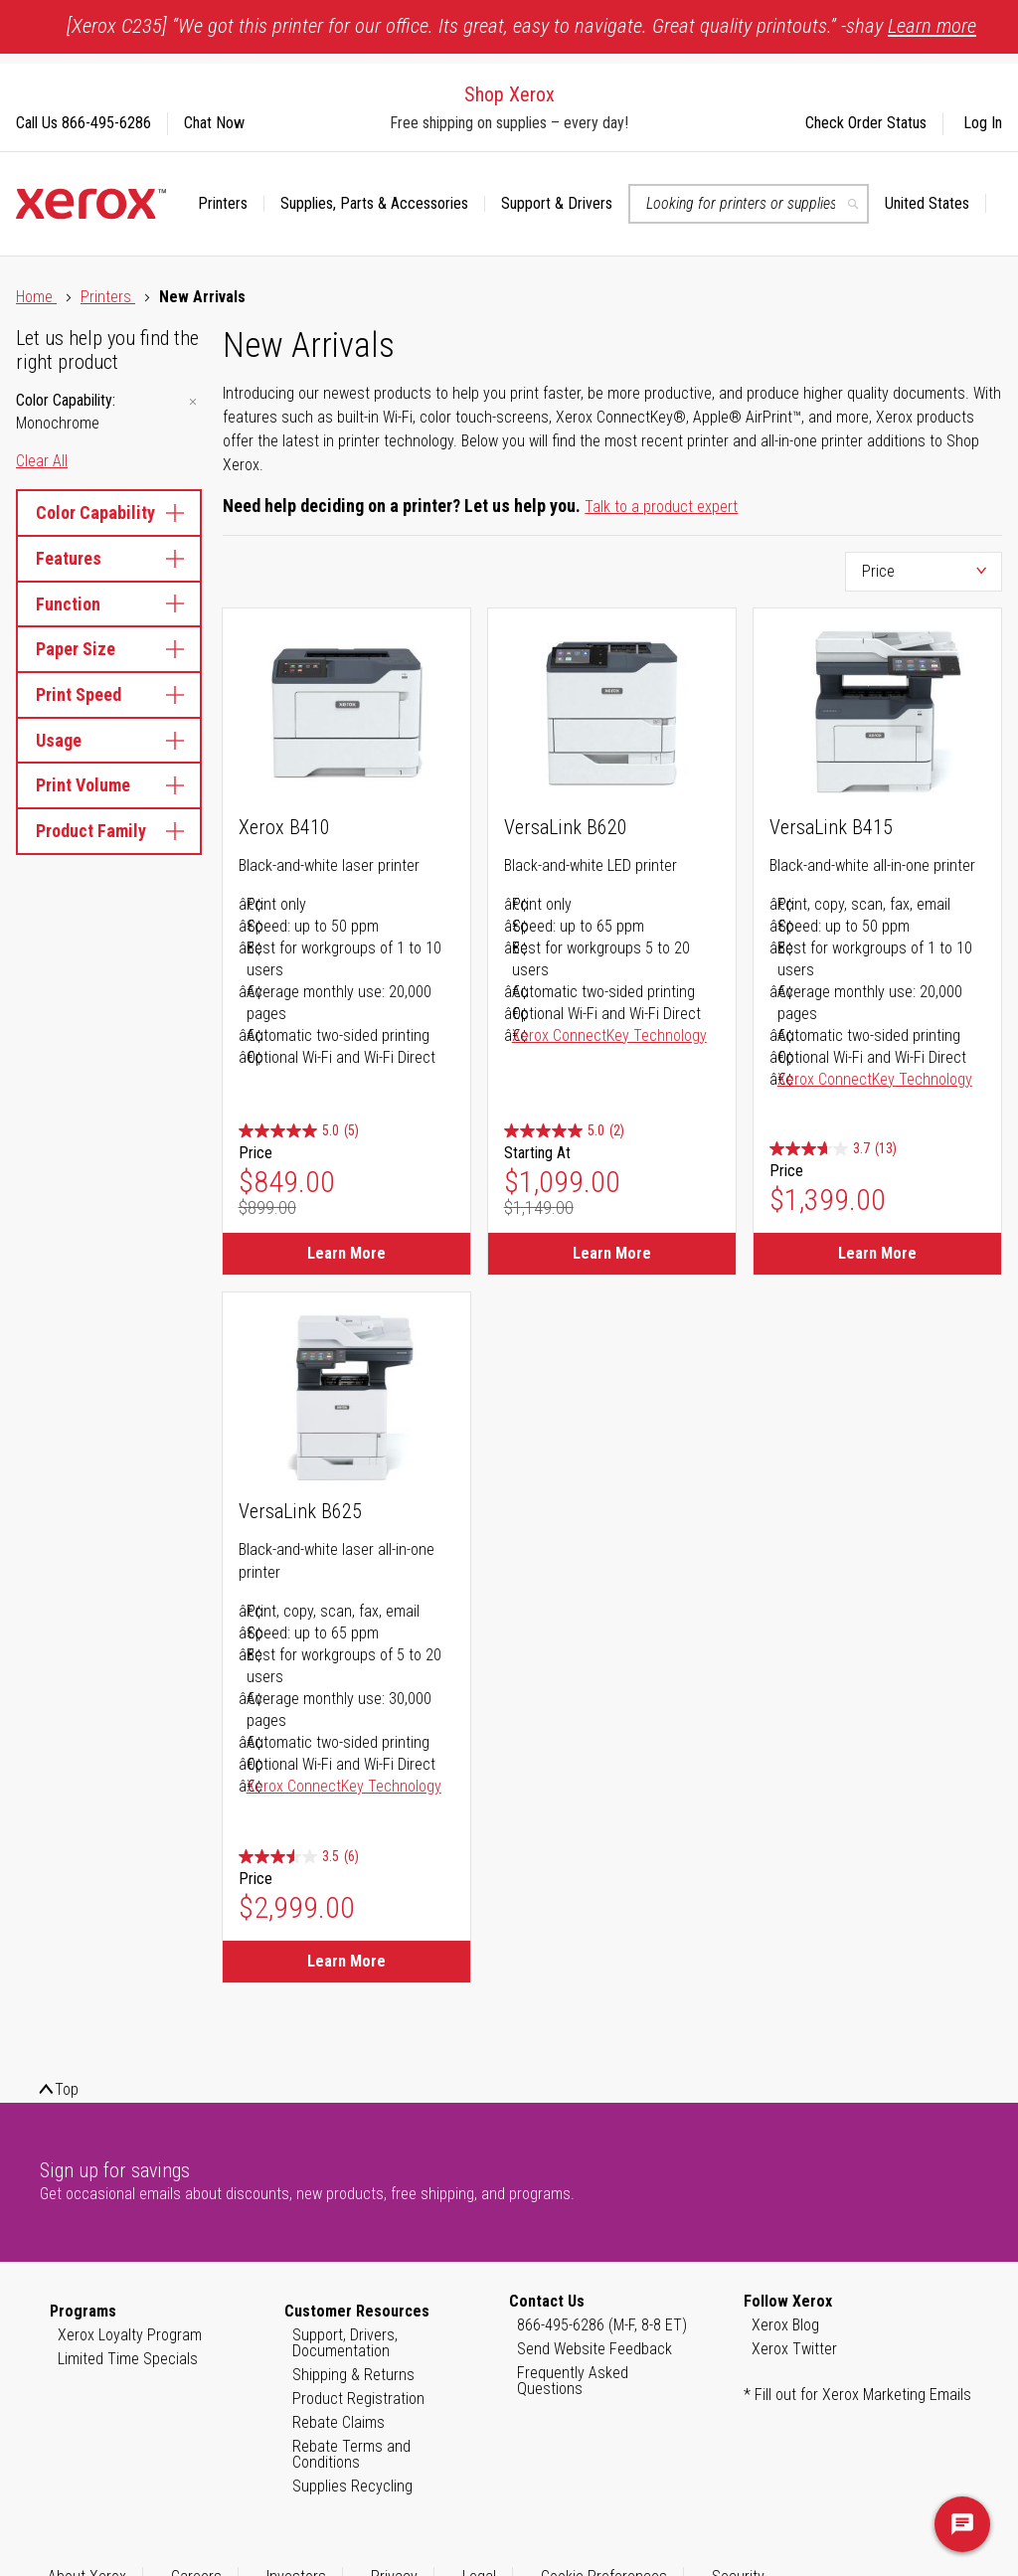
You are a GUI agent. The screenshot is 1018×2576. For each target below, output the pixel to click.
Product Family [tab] (109, 830)
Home (36, 296)
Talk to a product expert (661, 506)
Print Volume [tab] (109, 784)
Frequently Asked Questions (572, 2380)
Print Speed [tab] (109, 694)
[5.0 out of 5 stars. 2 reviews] (564, 1131)
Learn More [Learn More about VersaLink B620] (612, 1253)
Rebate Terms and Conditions (351, 2454)
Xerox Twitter (794, 2348)
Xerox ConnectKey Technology (609, 1035)
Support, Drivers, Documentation (345, 2342)
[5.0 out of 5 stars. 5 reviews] (299, 1131)
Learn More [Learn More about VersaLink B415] (877, 1253)
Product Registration (358, 2398)
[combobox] (748, 204)
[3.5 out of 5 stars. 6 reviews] (299, 1856)
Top (67, 2089)
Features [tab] (109, 558)
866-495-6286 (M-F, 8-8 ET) (602, 2325)
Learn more (932, 26)
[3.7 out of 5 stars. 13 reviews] (833, 1149)
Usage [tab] (109, 740)
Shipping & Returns (353, 2374)
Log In (982, 122)
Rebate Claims (338, 2422)
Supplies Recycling (352, 2486)
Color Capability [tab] (109, 512)
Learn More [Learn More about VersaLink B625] (346, 1961)
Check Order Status (866, 122)
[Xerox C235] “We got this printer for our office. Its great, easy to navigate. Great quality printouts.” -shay (521, 26)
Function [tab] (109, 604)
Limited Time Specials (128, 2358)
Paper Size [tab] (109, 648)
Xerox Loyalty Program (130, 2334)
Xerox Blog (785, 2325)
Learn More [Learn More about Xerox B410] (346, 1253)
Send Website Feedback (594, 2348)
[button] (935, 204)
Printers (108, 296)
